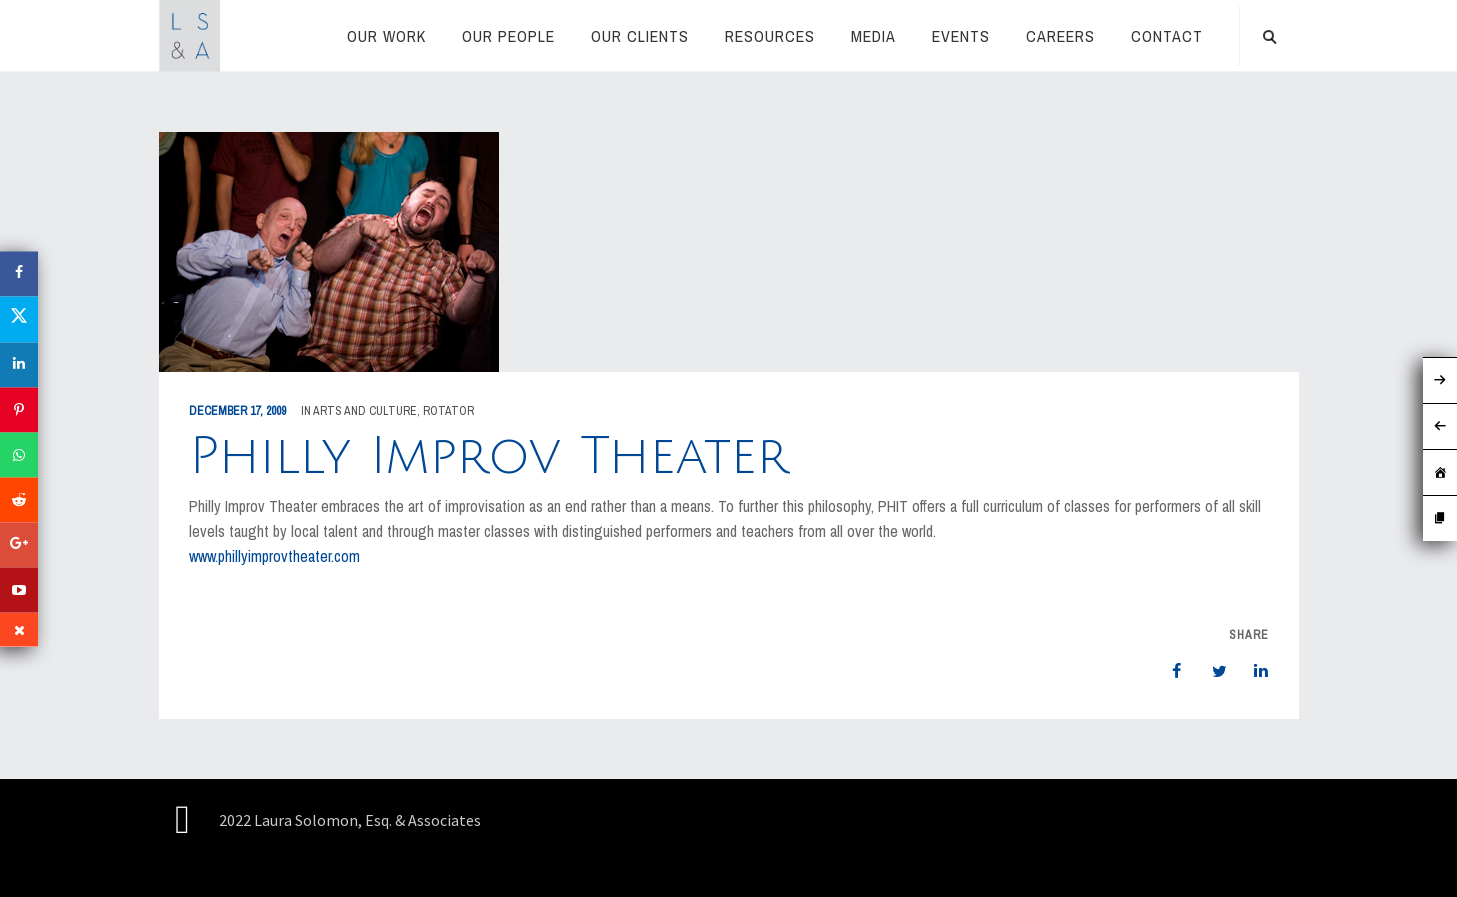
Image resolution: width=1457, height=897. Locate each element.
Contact (1167, 36)
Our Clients (640, 36)
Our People (508, 36)
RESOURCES (770, 36)
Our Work (386, 36)
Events (961, 36)
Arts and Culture (365, 411)
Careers (1060, 36)
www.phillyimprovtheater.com (274, 556)
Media (873, 36)
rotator (448, 411)
